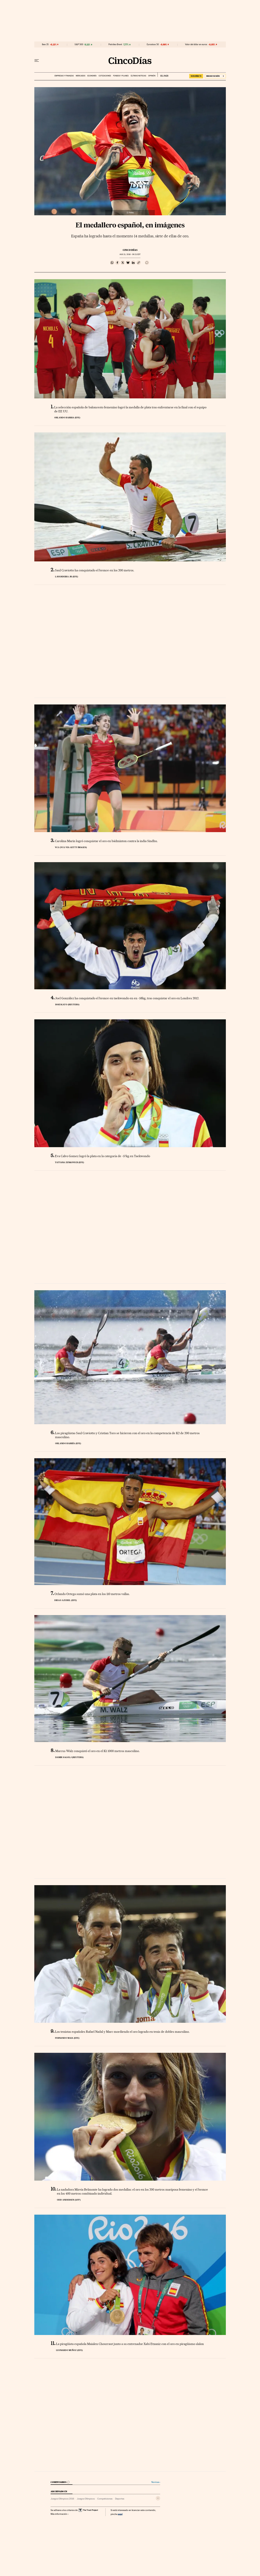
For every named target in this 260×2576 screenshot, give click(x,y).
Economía (92, 76)
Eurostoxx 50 (153, 44)
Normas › (155, 2482)
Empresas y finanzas (64, 76)
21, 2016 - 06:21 (130, 254)
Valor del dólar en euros (196, 44)
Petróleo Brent (115, 44)
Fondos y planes (121, 76)
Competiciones (104, 2498)
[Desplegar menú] (36, 60)
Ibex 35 (45, 44)
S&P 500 (79, 44)
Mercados (80, 76)
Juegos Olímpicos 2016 (62, 2498)
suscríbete (196, 76)
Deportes (119, 2498)
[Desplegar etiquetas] (158, 2498)
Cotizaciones (105, 76)
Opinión (151, 76)
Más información (60, 2514)
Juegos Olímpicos (86, 2498)
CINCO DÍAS (130, 249)
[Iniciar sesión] (215, 76)
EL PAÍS (163, 75)
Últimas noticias (138, 76)
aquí (120, 2514)
